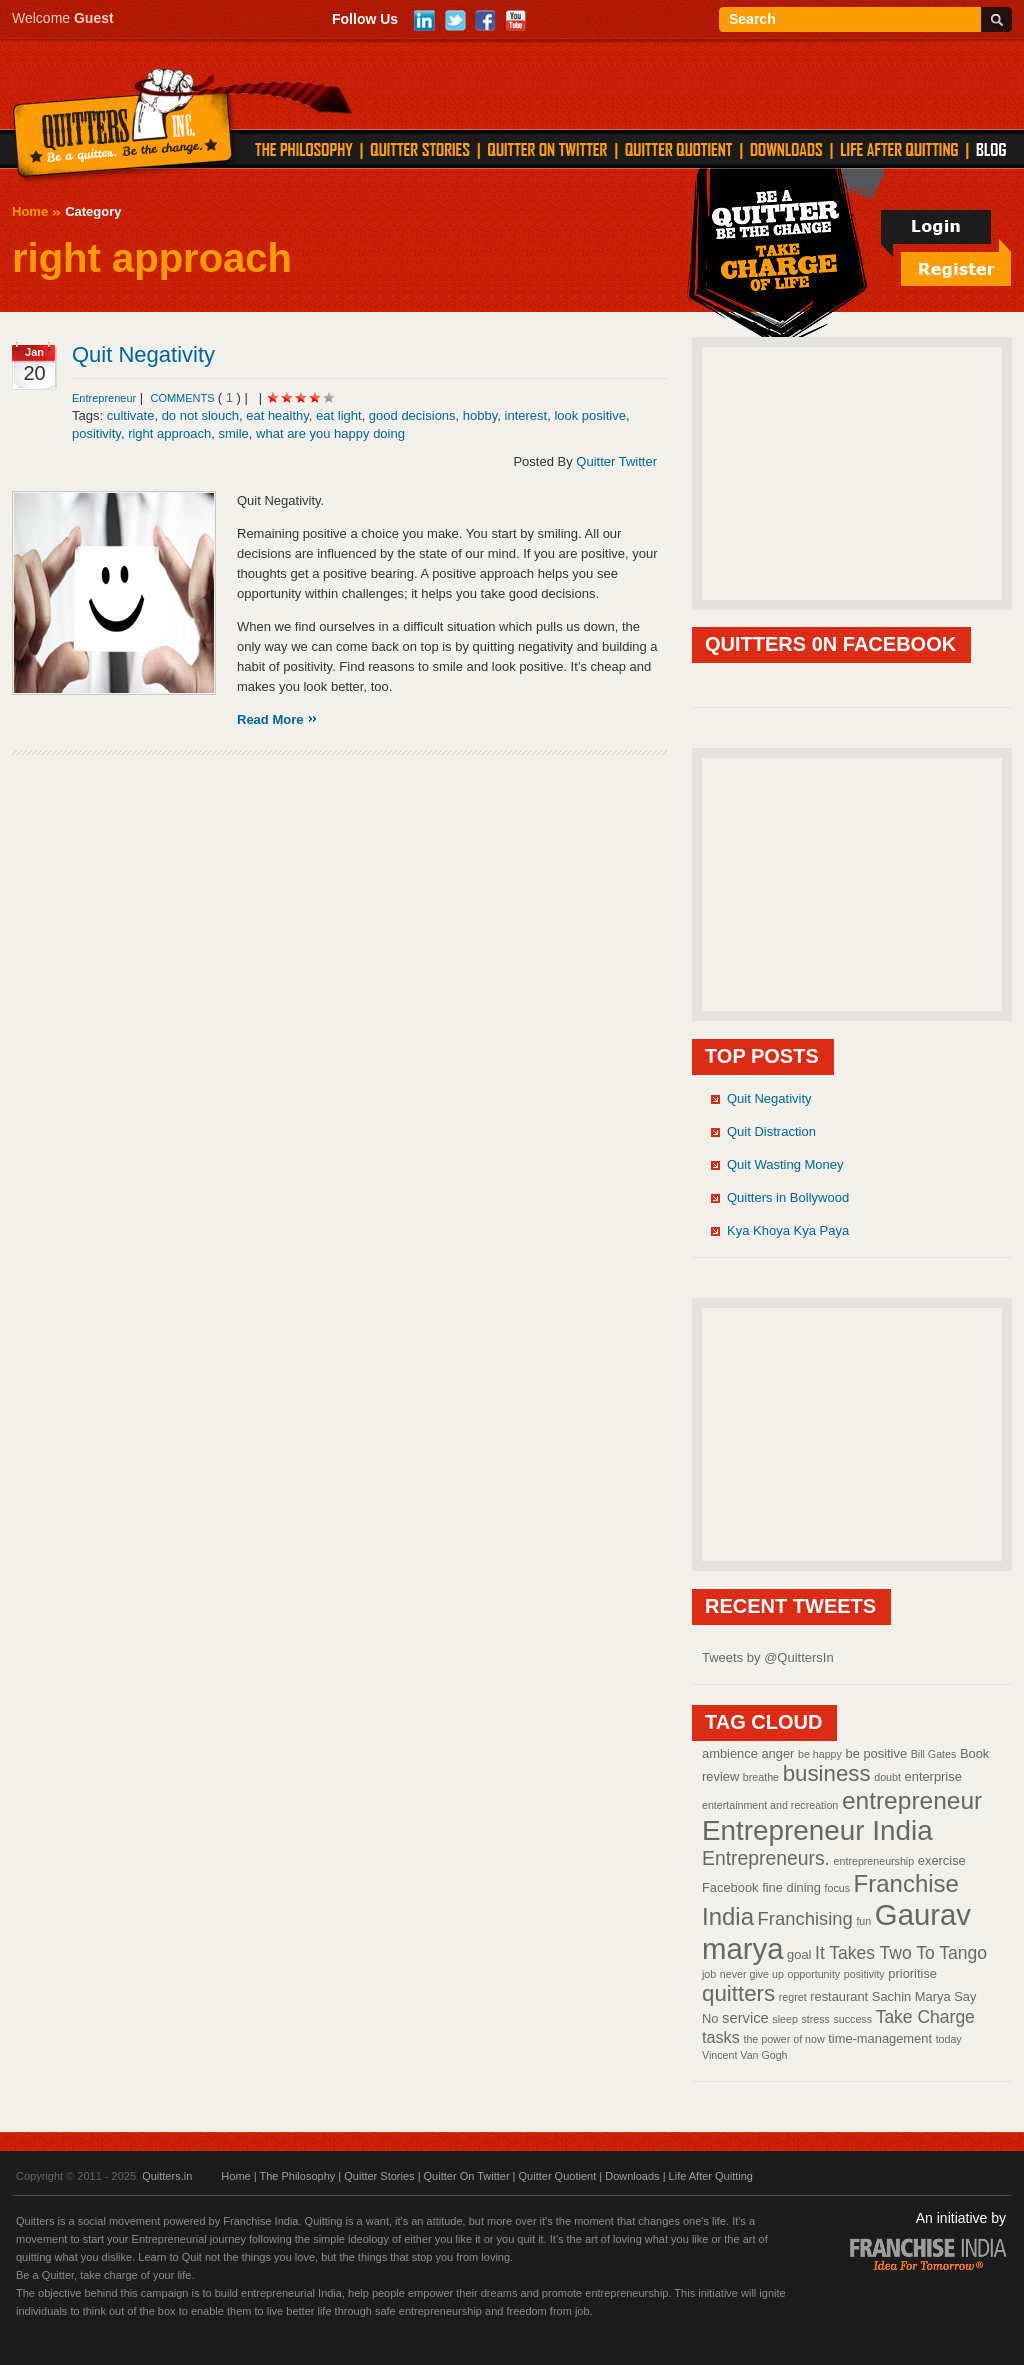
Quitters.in (167, 2176)
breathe (761, 1777)
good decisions (412, 415)
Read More (270, 719)
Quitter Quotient (558, 2176)
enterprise (933, 1776)
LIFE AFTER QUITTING (899, 149)
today (949, 2039)
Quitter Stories (379, 2176)
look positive (590, 415)
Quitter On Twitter (467, 2176)
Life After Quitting (711, 2176)
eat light (339, 415)
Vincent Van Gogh (745, 2055)
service (745, 2018)
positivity (96, 433)
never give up (752, 1974)
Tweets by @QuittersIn (768, 1657)
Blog (991, 149)
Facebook (730, 1887)
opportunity (813, 1974)
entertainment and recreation (770, 1805)
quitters (738, 1993)
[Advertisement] (852, 472)
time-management (880, 2038)
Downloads (632, 2176)
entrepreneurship (874, 1861)
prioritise (912, 1973)
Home (30, 211)
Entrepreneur (104, 398)
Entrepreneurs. (766, 1858)
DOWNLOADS (786, 149)
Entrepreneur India (817, 1830)
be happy (820, 1754)
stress (815, 2019)
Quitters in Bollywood (788, 1197)
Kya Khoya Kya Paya (788, 1230)
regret (793, 1997)
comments (183, 398)
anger (777, 1753)
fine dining (791, 1887)
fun (863, 1921)
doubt (887, 1777)
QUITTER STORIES (420, 149)
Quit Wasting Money (785, 1164)
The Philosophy (297, 2176)
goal (799, 1954)
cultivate (131, 415)
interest (526, 415)
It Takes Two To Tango (901, 1953)
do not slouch (200, 415)
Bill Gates (934, 1754)
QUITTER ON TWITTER (547, 149)
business (827, 1773)
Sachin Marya (911, 1996)
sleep (784, 2019)
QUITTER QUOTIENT (678, 149)
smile (233, 433)
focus (837, 1888)
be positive (877, 1753)
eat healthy (277, 415)
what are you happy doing (330, 433)
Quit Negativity (143, 354)
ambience (730, 1753)
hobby (480, 415)
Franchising (805, 1918)
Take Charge (925, 2017)
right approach (169, 433)
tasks (721, 2037)
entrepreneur (912, 1800)
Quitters (123, 126)
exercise (942, 1860)
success (853, 2019)
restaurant (839, 1996)
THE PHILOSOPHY (304, 149)
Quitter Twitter (616, 461)
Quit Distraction (771, 1131)
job (709, 1974)
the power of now (783, 2039)
